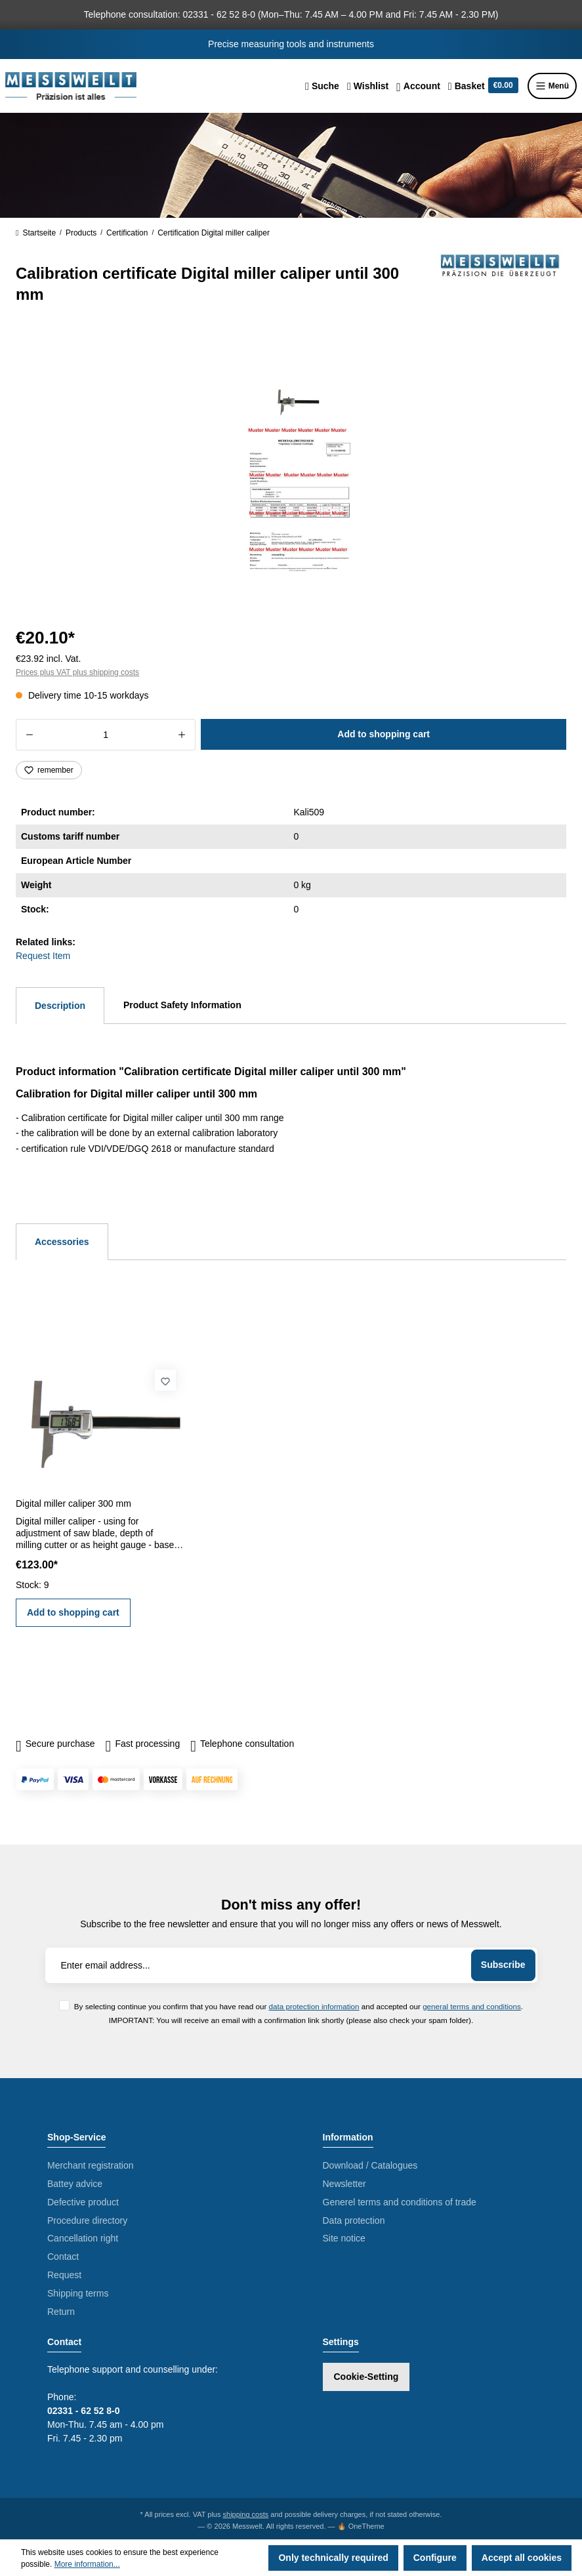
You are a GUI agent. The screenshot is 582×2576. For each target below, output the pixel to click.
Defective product (83, 2202)
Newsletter (344, 2183)
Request (64, 2275)
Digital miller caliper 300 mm (73, 1503)
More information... (87, 2564)
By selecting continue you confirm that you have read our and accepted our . (298, 2006)
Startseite (36, 232)
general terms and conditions (472, 2006)
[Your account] (418, 86)
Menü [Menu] (552, 86)
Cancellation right (82, 2238)
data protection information (314, 2006)
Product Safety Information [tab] (182, 1005)
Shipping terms (77, 2293)
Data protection (354, 2220)
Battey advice (74, 2183)
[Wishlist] (367, 86)
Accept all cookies (522, 2557)
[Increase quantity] (182, 734)
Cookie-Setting (366, 2376)
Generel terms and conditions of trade (399, 2202)
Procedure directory (87, 2220)
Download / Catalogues (370, 2165)
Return (61, 2311)
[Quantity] (105, 734)
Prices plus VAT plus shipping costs (77, 672)
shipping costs (246, 2514)
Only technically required (333, 2557)
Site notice (344, 2238)
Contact (63, 2256)
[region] (291, 472)
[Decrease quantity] (29, 734)
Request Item (43, 956)
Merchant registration (90, 2165)
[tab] (60, 1005)
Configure (435, 2557)
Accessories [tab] (62, 1242)
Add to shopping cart (383, 734)
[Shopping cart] (483, 86)
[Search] (322, 86)
